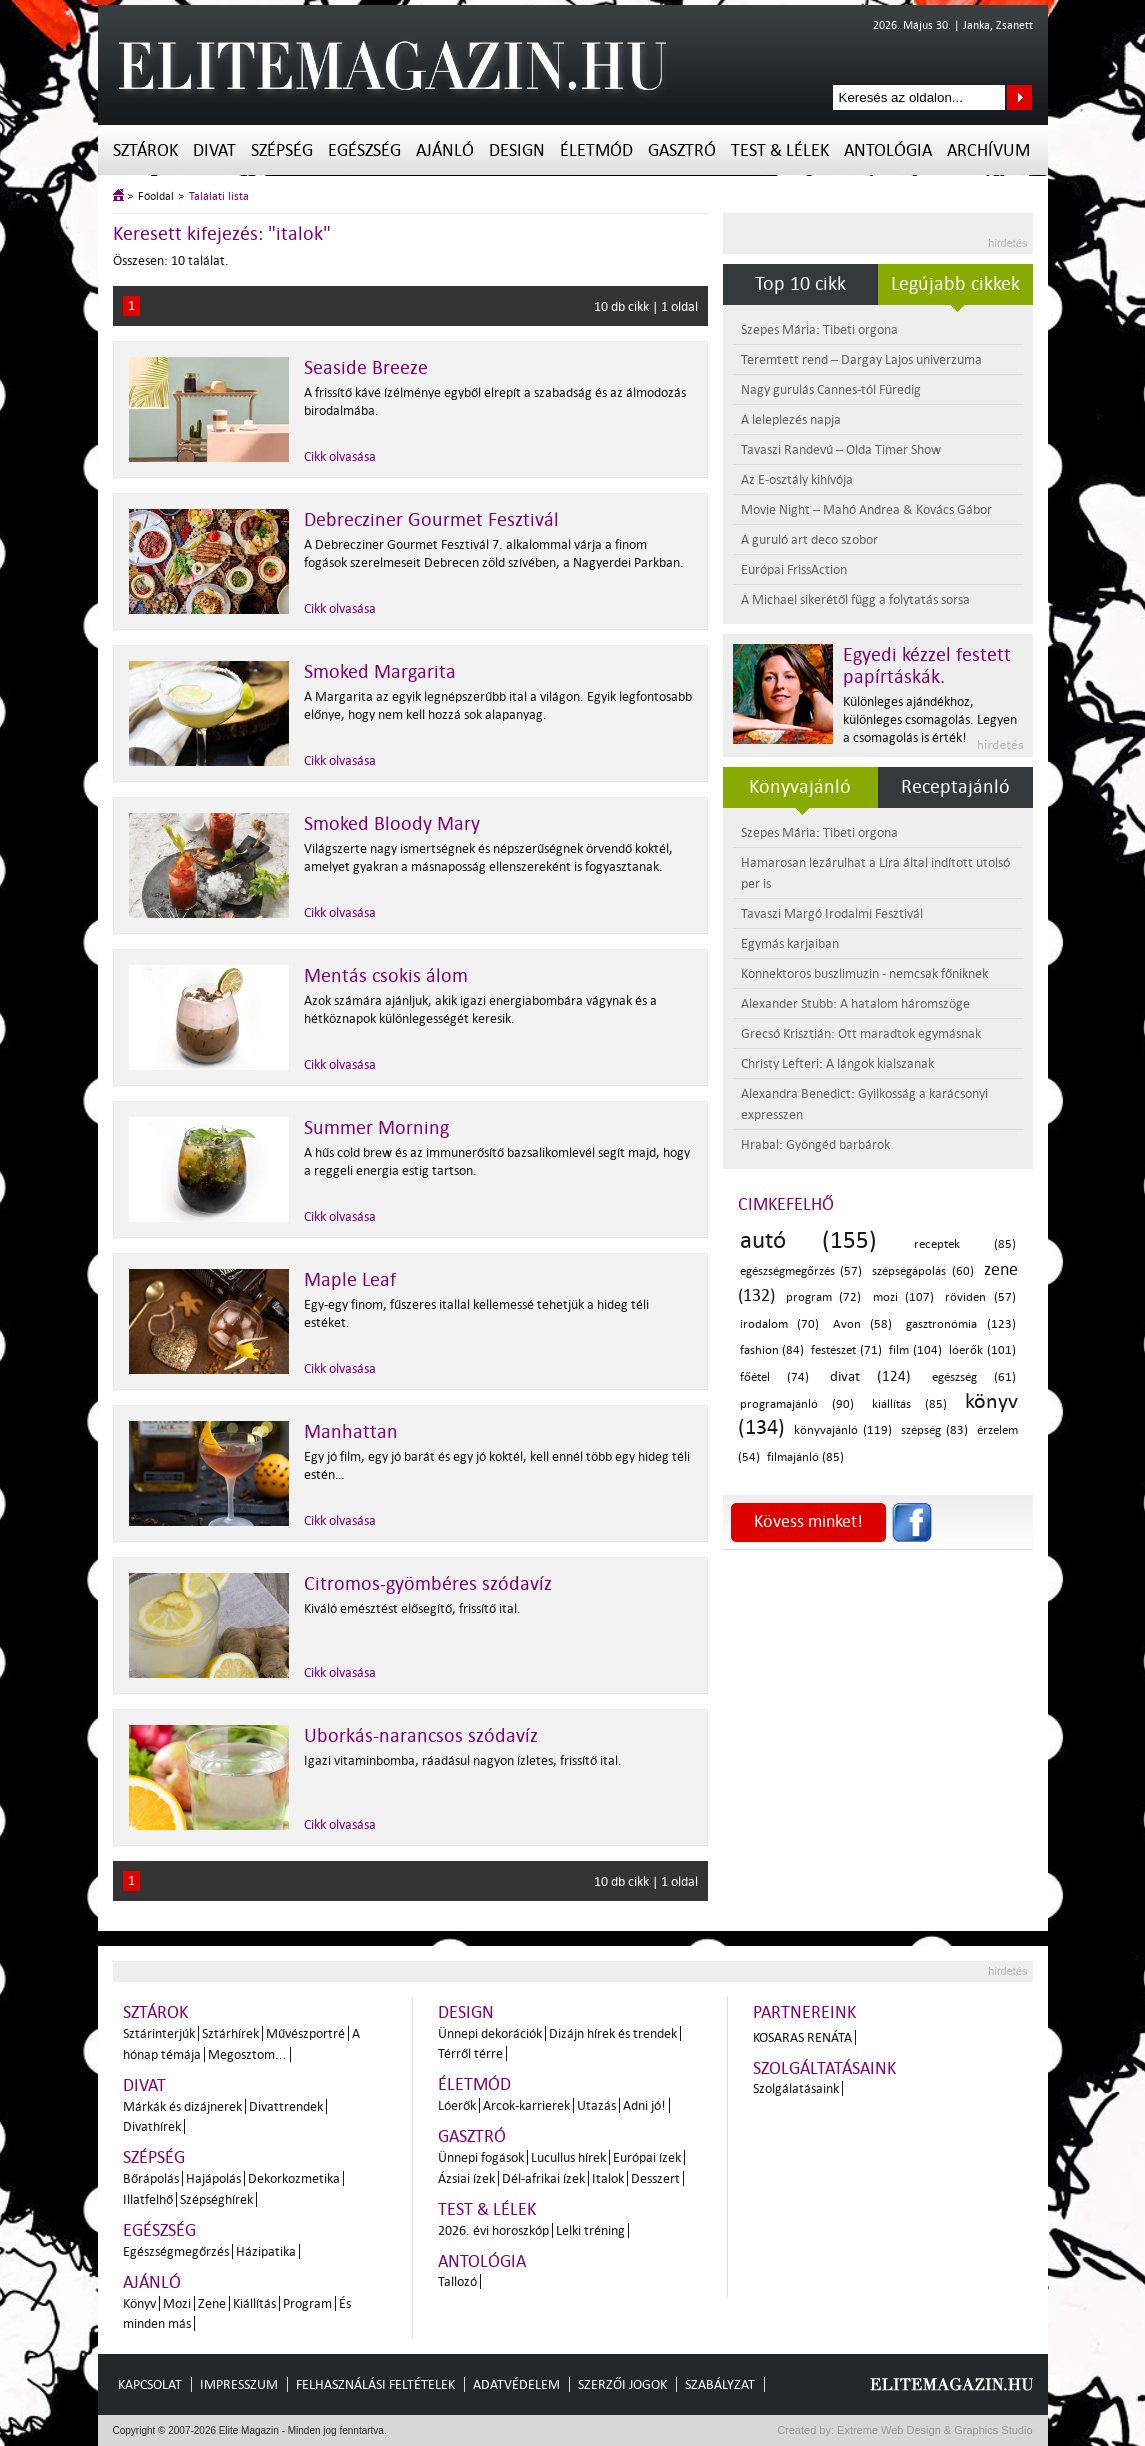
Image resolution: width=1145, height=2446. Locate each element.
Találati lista (219, 196)
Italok (608, 2178)
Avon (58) (863, 1324)
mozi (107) (903, 1297)
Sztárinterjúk (159, 2033)
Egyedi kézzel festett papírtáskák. (927, 666)
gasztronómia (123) (961, 1324)
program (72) (823, 1297)
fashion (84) (772, 1350)
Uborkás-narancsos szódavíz (421, 1736)
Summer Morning (376, 1128)
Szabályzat (720, 2384)
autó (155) (808, 1240)
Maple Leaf (350, 1280)
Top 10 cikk (800, 284)
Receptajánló (955, 787)
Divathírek (152, 2126)
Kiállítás (254, 2303)
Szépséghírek (216, 2199)
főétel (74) (774, 1377)
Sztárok (145, 150)
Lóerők (457, 2105)
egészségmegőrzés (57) (801, 1271)
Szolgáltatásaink (824, 2068)
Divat (214, 150)
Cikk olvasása (340, 456)
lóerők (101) (982, 1350)
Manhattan (351, 1432)
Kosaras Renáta (802, 2037)
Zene (212, 2303)
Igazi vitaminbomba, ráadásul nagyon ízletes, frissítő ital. (463, 1760)
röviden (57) (980, 1297)
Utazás (596, 2105)
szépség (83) (934, 1430)
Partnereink (804, 2012)
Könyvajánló (800, 787)
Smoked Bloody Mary (392, 824)
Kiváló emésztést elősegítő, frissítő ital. (412, 1608)
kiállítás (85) (909, 1404)
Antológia (888, 150)
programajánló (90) (797, 1404)
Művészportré (305, 2033)
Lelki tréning (590, 2230)
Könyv (139, 2303)
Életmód (596, 150)
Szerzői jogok (622, 2384)
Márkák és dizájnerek (182, 2106)
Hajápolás (213, 2178)
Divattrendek (286, 2106)
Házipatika (266, 2251)
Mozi (177, 2303)
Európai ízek (647, 2157)
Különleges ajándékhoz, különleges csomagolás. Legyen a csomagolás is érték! (930, 719)
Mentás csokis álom (386, 976)
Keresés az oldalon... (1019, 97)
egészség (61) (974, 1377)
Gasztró (682, 150)
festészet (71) (846, 1350)
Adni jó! (644, 2105)
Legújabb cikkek (955, 284)
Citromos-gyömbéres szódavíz (428, 1584)
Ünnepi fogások (481, 2157)
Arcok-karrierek (526, 2105)
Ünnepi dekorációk (490, 2033)
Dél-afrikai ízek (543, 2178)
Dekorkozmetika (294, 2178)
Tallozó (457, 2281)
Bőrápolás (151, 2178)
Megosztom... (247, 2054)
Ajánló (445, 150)
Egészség (364, 150)
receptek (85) (964, 1244)
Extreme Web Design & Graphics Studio (933, 2430)
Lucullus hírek (568, 2157)
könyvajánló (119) (843, 1430)
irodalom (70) (780, 1324)
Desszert (655, 2178)
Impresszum (239, 2384)
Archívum (988, 150)
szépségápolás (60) (923, 1271)
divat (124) (870, 1376)
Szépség (282, 150)
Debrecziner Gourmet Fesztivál (431, 520)
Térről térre (470, 2053)
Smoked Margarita (380, 672)
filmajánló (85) (805, 1457)
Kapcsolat (150, 2384)
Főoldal (156, 196)
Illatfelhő (148, 2199)
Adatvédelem (516, 2384)
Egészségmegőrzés (176, 2251)
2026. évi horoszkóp (493, 2230)
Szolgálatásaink (796, 2088)
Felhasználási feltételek (375, 2384)
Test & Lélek (780, 150)
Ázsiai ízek (466, 2178)
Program (307, 2303)
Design (517, 150)
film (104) (915, 1350)
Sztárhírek (230, 2033)
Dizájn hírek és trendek (613, 2033)
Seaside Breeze (366, 368)
